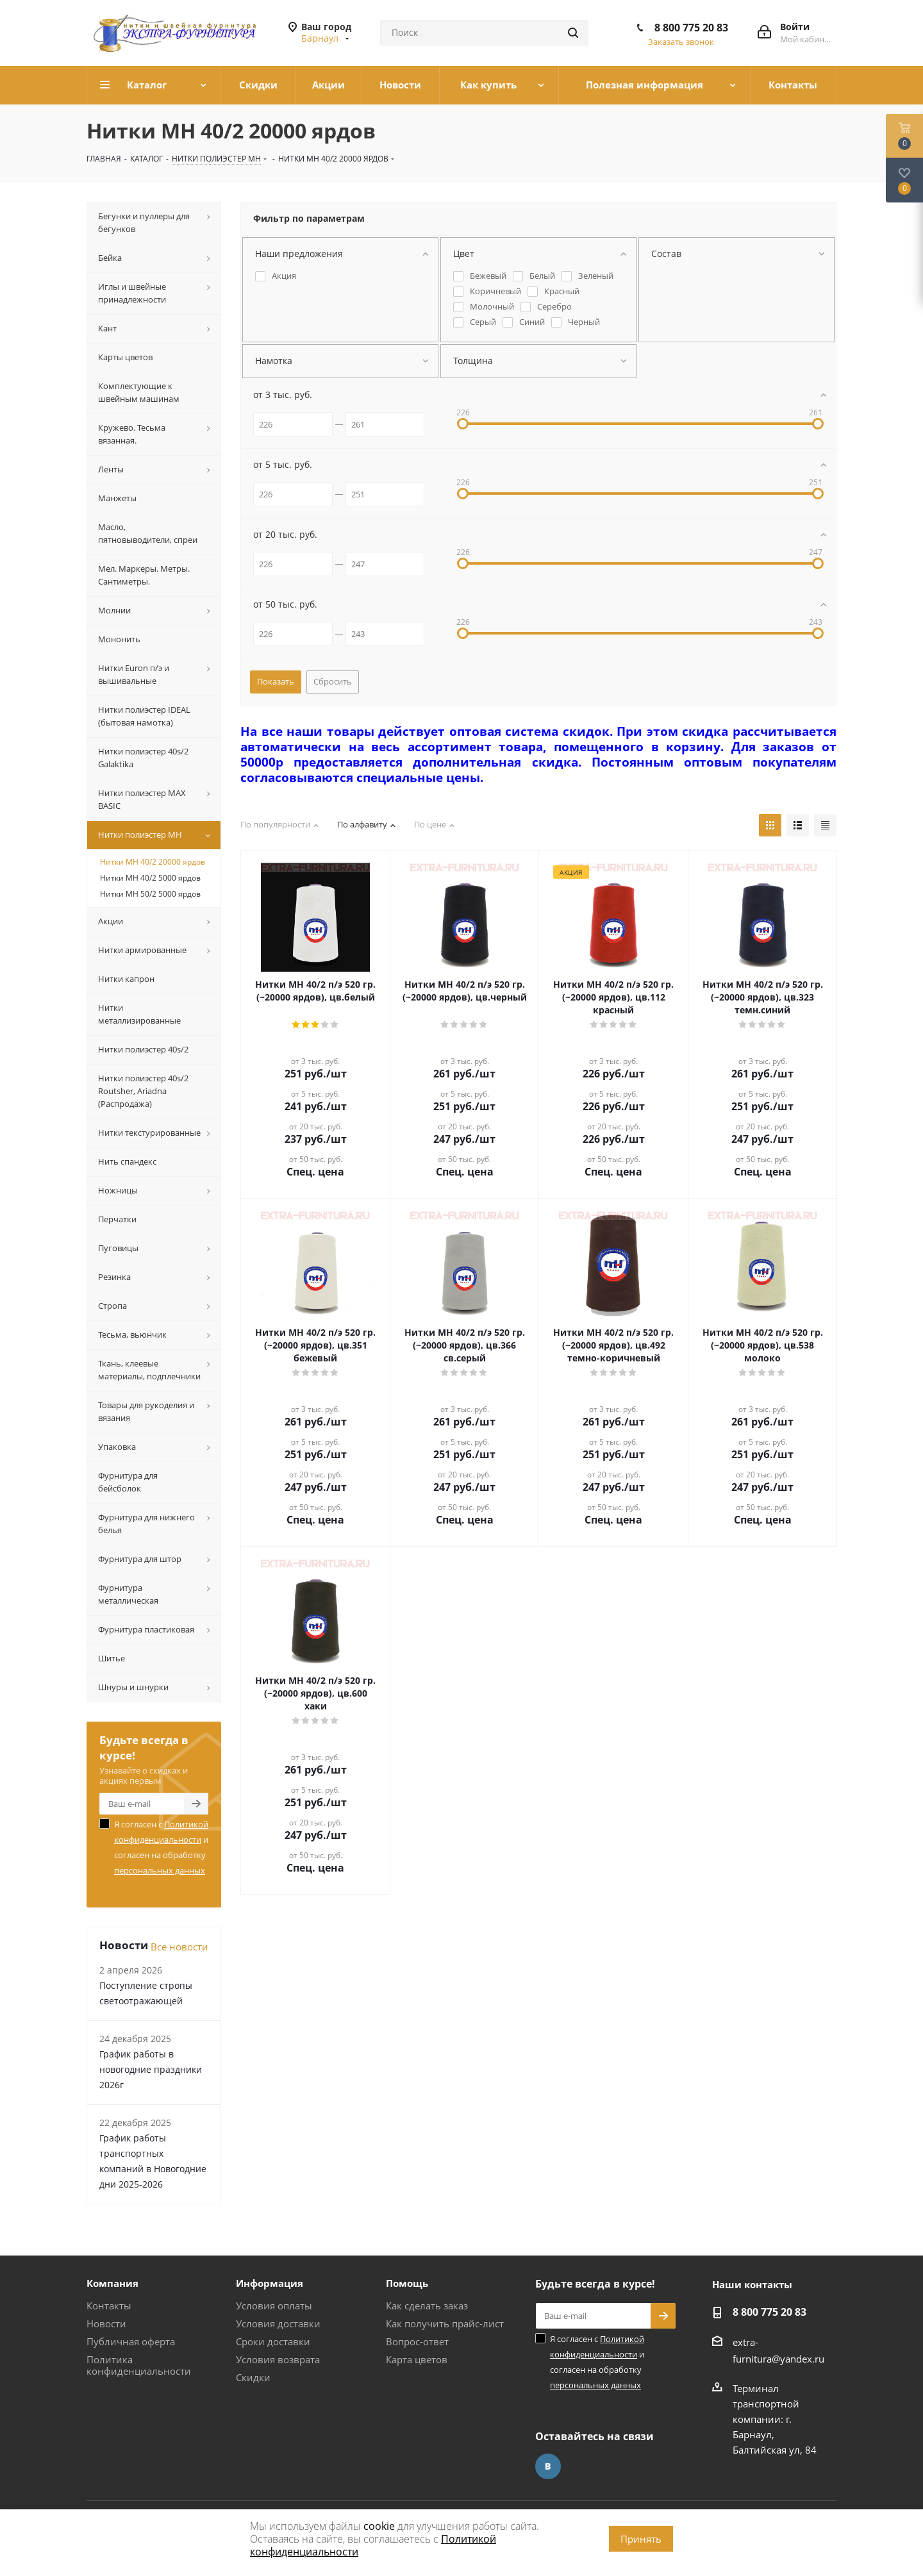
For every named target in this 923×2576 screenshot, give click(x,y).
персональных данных (159, 1870)
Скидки (253, 2377)
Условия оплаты (274, 2305)
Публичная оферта (131, 2341)
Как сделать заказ (427, 2305)
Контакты (109, 2305)
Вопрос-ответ (417, 2341)
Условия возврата (278, 2359)
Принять (640, 2538)
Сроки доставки (273, 2341)
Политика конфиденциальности (139, 2365)
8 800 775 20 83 (691, 28)
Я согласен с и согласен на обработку (161, 1847)
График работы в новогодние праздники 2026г (150, 2069)
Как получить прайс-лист (445, 2323)
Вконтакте (548, 2466)
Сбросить (332, 681)
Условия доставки (278, 2323)
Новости (106, 2323)
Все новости (179, 1946)
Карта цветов (416, 2359)
